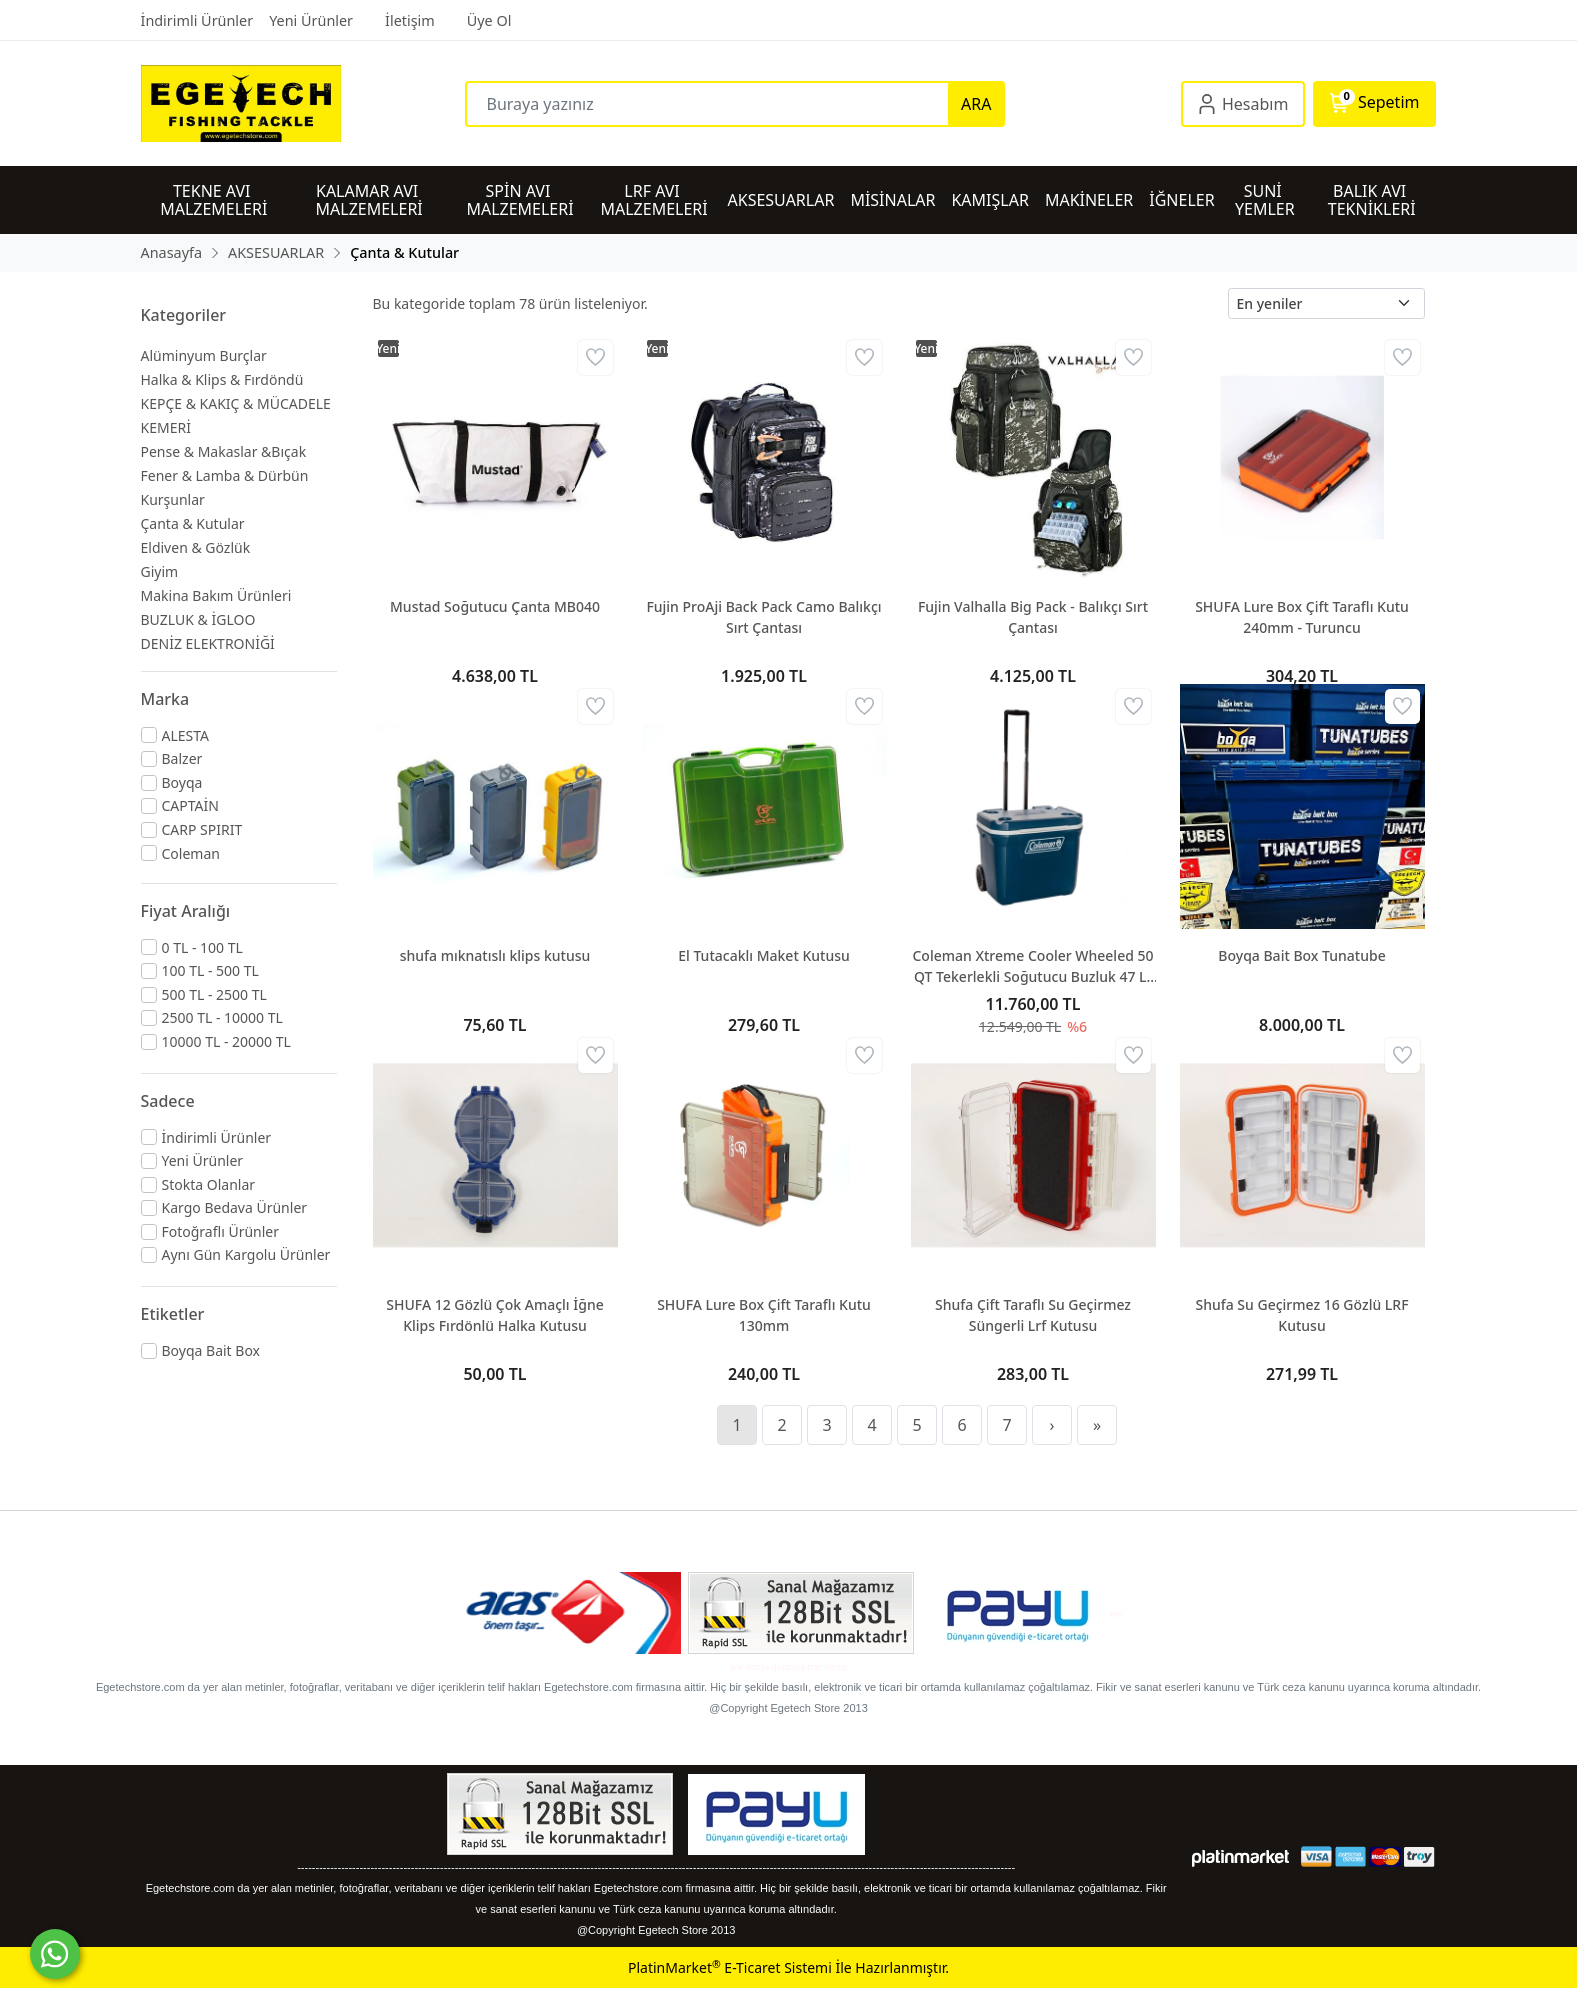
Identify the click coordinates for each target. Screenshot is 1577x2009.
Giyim (160, 571)
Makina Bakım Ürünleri (216, 595)
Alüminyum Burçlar (204, 355)
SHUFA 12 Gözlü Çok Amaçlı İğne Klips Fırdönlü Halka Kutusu (494, 1315)
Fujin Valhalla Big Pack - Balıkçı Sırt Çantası (1033, 617)
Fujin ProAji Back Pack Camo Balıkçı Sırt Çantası (763, 617)
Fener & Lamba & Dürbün (225, 475)
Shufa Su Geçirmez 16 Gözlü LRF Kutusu (1301, 1315)
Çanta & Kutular (193, 523)
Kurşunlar (173, 499)
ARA (976, 104)
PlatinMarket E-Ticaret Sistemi (730, 1967)
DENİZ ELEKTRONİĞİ (208, 643)
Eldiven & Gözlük (196, 547)
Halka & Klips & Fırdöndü (222, 379)
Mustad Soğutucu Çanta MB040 (495, 606)
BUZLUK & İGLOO (198, 619)
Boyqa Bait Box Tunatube (1301, 955)
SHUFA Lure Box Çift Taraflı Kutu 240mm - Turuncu (1302, 617)
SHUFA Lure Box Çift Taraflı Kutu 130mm (764, 1315)
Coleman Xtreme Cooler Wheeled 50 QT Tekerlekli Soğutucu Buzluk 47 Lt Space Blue (1032, 966)
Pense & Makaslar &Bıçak (224, 451)
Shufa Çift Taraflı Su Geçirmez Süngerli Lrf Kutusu (1033, 1315)
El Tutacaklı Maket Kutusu (764, 955)
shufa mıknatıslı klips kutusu (495, 955)
